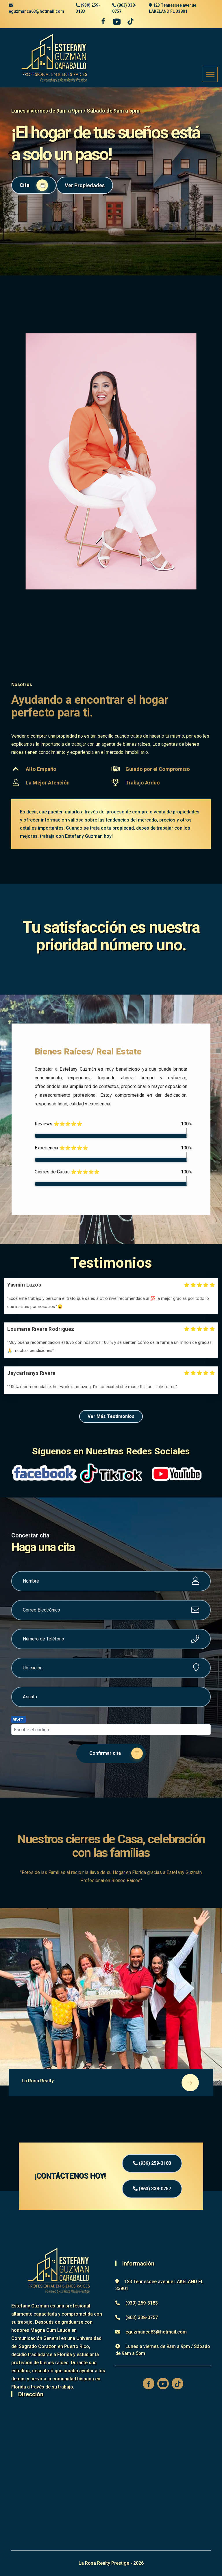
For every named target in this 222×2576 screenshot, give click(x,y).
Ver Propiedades (85, 185)
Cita (34, 185)
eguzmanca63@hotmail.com (36, 11)
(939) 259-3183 (152, 2163)
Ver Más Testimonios (111, 1416)
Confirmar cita (116, 1753)
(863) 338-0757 (152, 2188)
